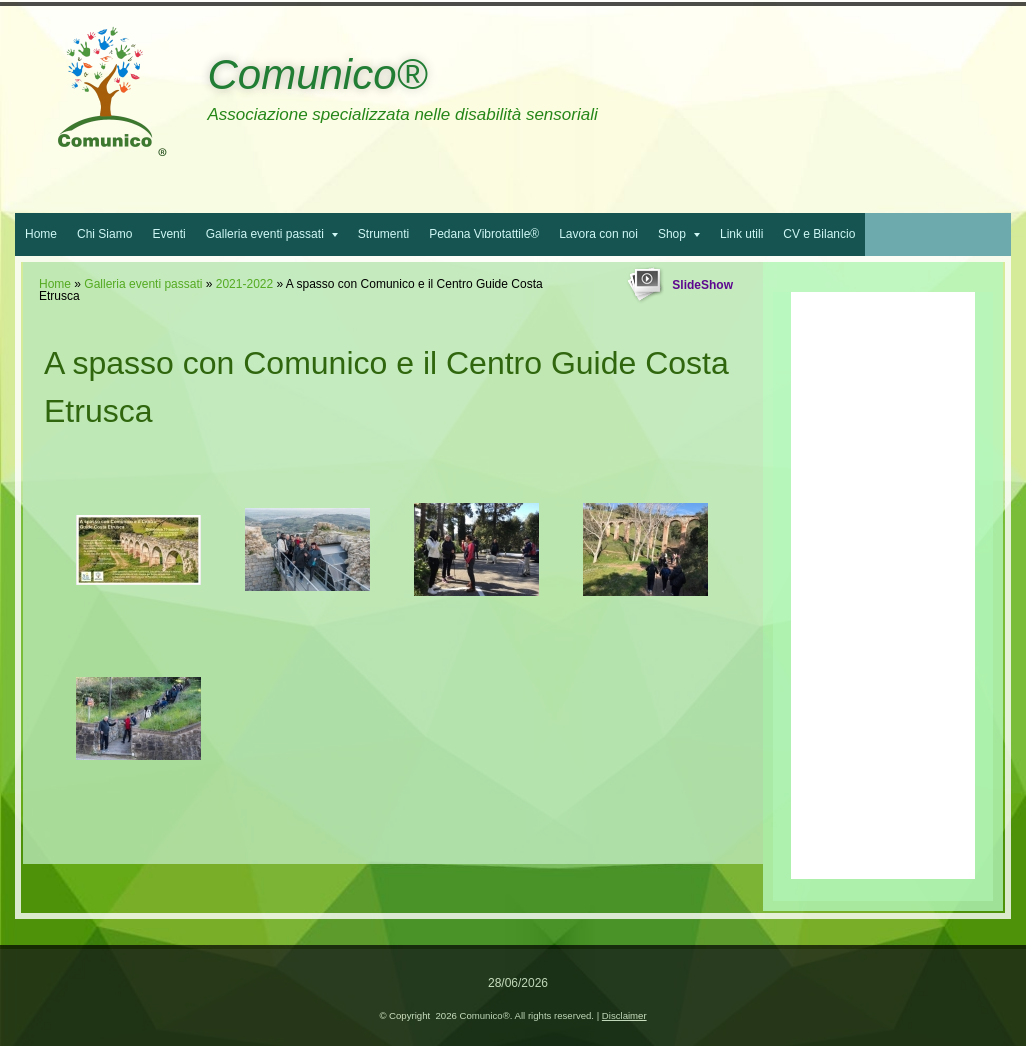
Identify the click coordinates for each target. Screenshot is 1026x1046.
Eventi (168, 234)
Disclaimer (624, 1015)
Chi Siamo (104, 234)
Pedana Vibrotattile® (484, 234)
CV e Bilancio (819, 234)
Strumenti (383, 234)
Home (41, 234)
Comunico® (317, 74)
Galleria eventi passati (272, 234)
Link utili (741, 234)
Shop (679, 234)
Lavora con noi (598, 234)
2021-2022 (244, 284)
